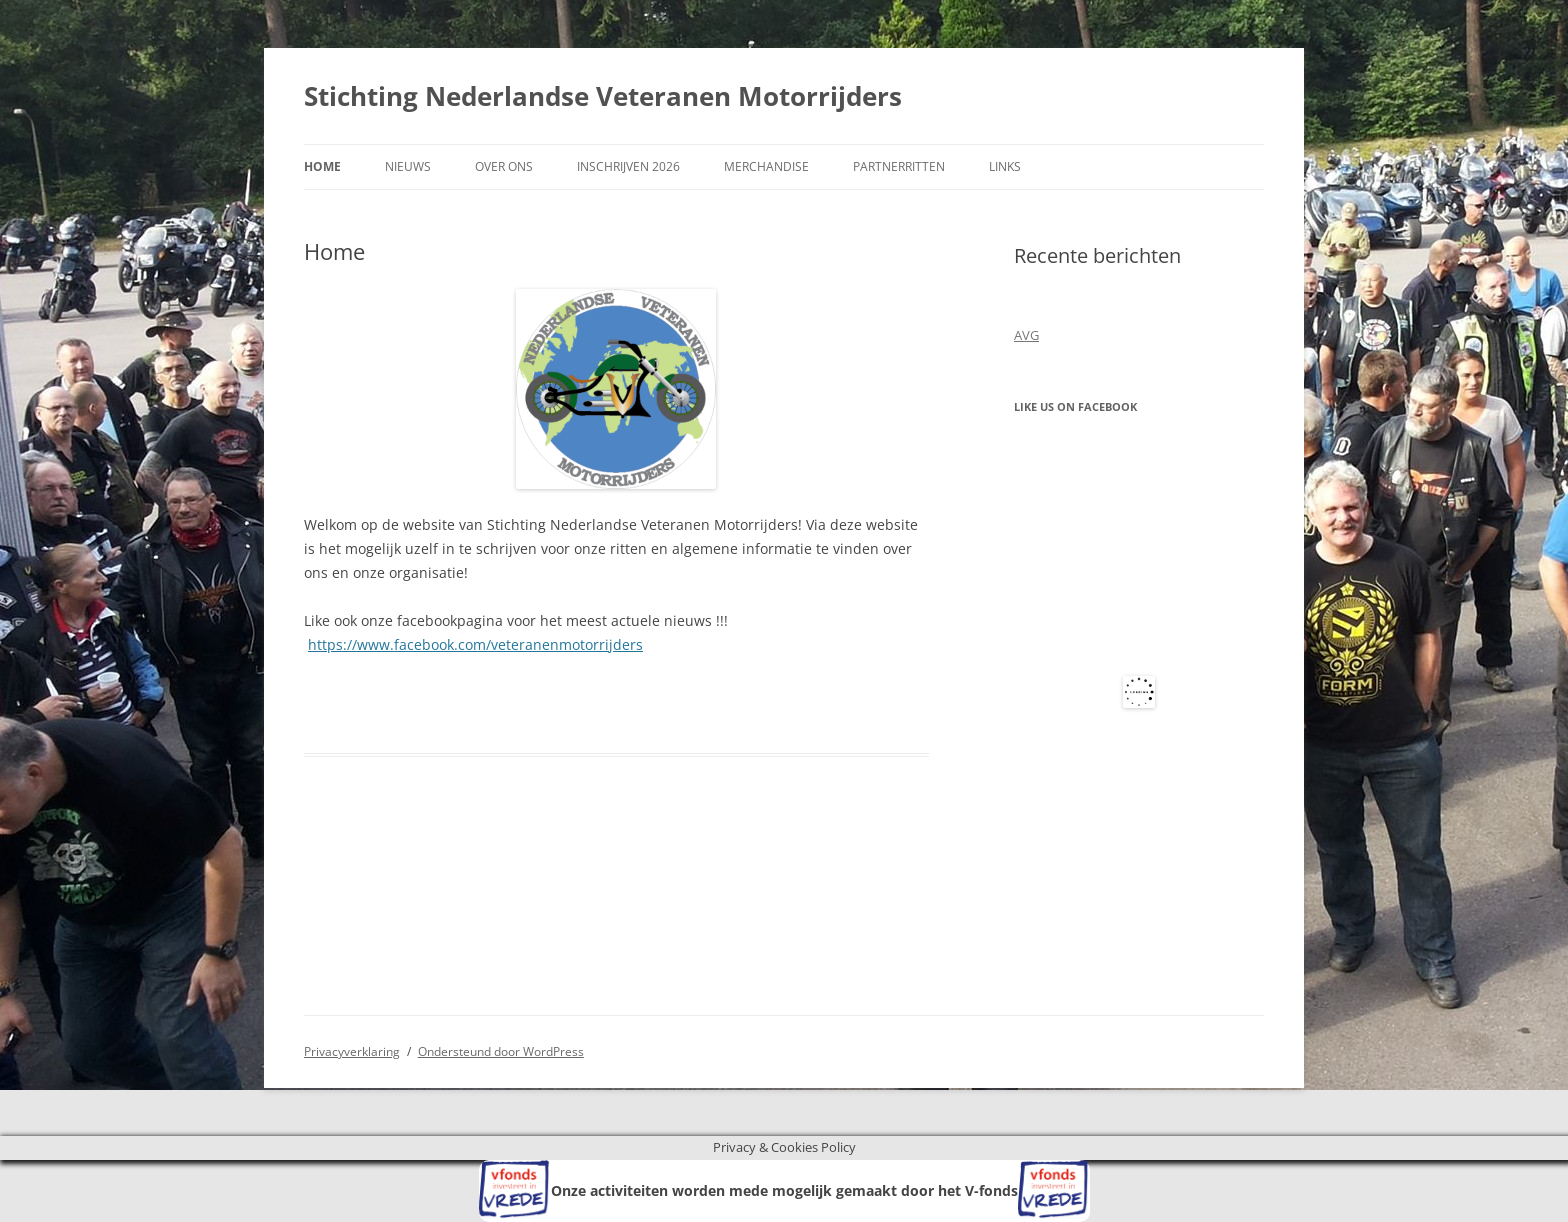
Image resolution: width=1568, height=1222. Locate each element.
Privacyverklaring (352, 1051)
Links (1005, 166)
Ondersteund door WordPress (501, 1051)
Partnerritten (899, 166)
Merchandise (766, 166)
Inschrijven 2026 (628, 166)
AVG (1026, 335)
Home (322, 166)
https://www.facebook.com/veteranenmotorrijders (475, 644)
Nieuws (408, 166)
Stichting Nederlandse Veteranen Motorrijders (603, 96)
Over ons (504, 166)
